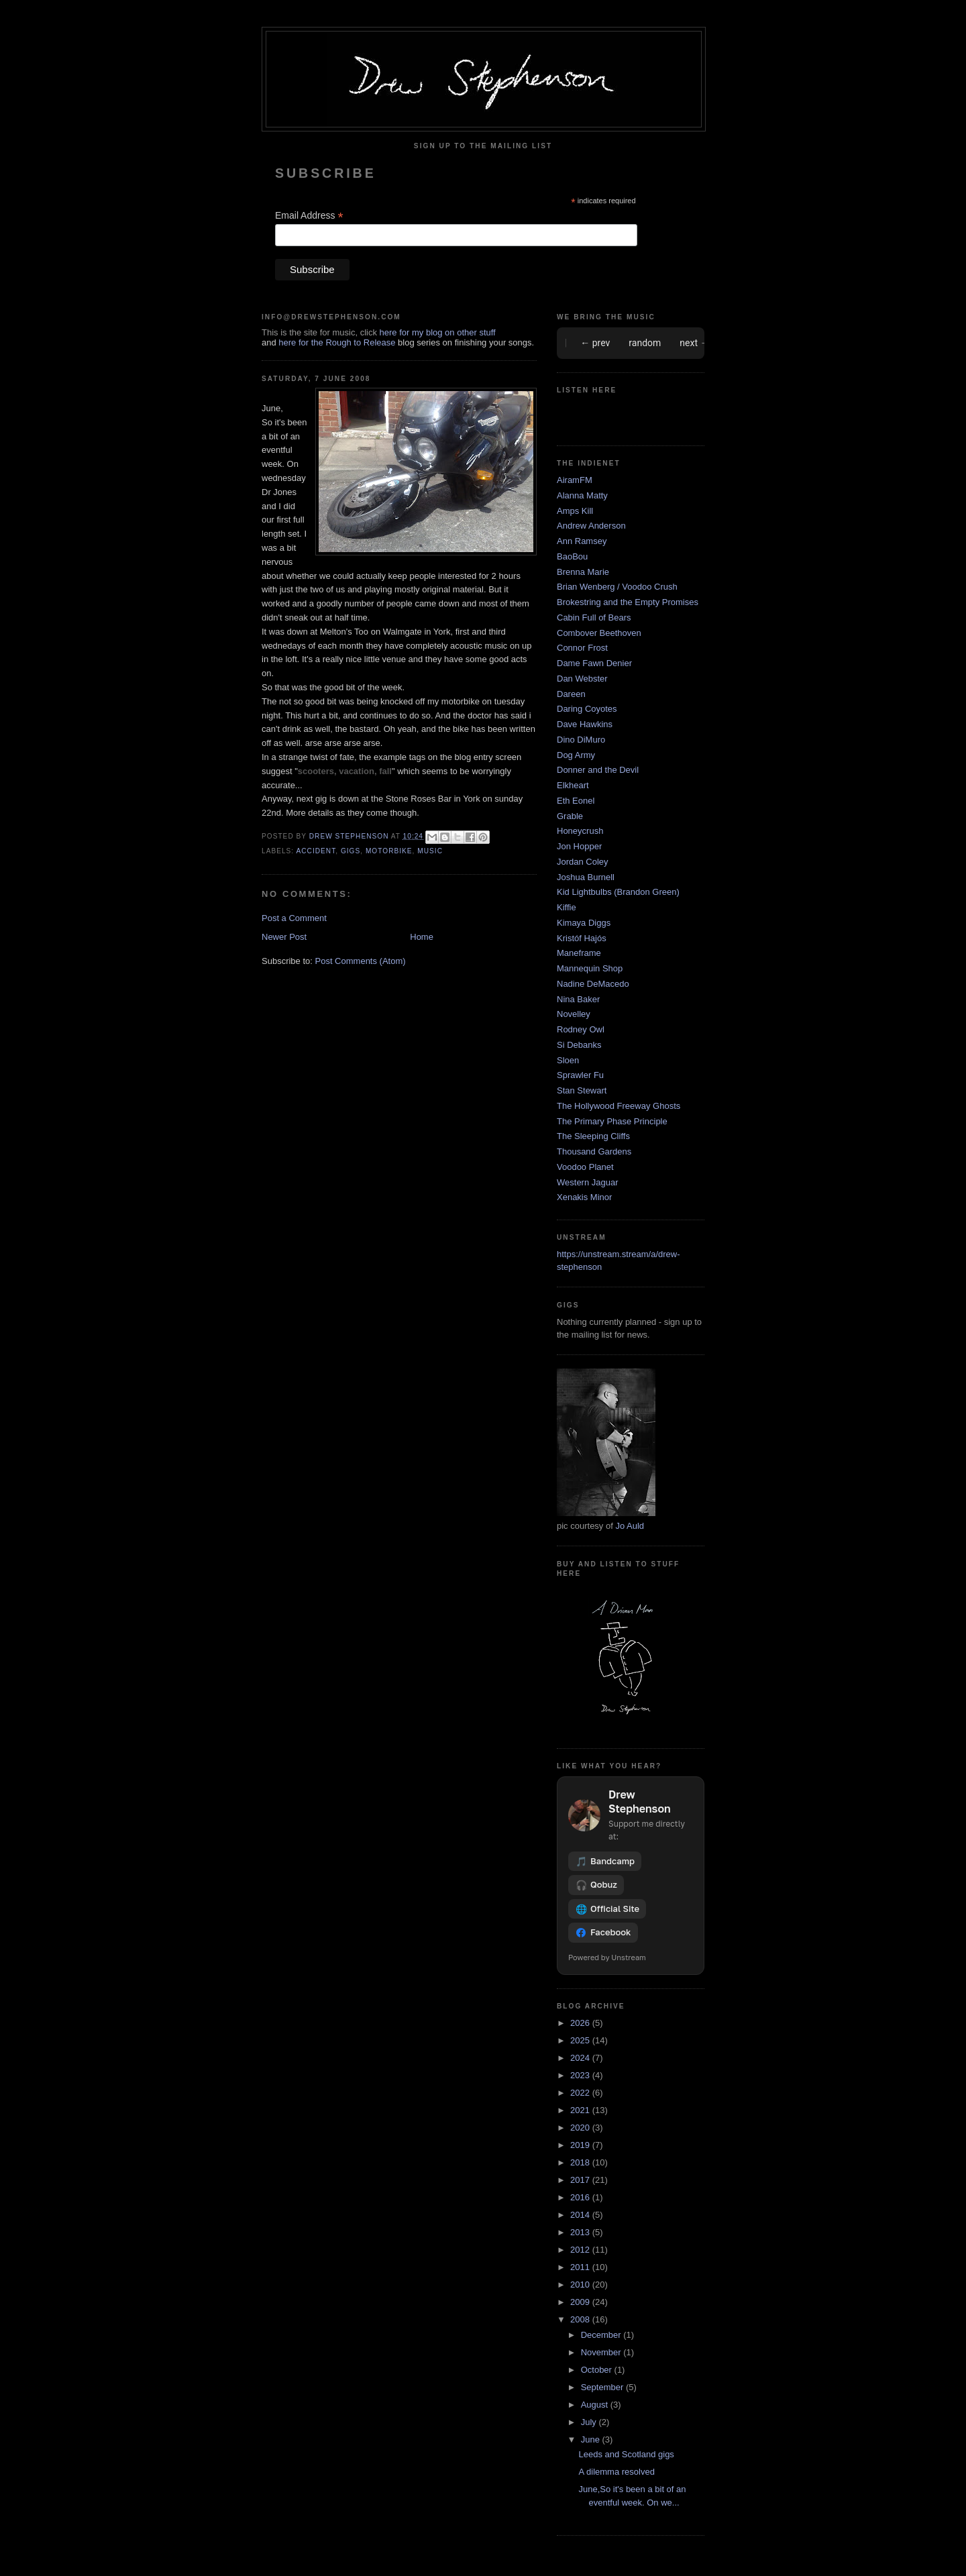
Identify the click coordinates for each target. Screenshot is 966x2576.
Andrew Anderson (591, 526)
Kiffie (566, 907)
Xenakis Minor (584, 1197)
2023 (581, 2075)
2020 (581, 2128)
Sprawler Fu (580, 1075)
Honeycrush (580, 831)
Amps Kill (575, 511)
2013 (581, 2232)
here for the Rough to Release (336, 342)
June (591, 2439)
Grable (570, 816)
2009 (581, 2302)
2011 (581, 2267)
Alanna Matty (582, 495)
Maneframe (579, 953)
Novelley (573, 1014)
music (430, 851)
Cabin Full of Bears (594, 617)
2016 (581, 2197)
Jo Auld (629, 1526)
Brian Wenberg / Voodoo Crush (617, 587)
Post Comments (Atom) (360, 961)
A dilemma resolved (616, 2472)
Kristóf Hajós (581, 938)
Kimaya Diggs (583, 923)
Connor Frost (582, 648)
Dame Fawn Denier (594, 663)
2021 (581, 2110)
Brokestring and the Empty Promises (627, 602)
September (603, 2387)
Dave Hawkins (584, 724)
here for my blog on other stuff (438, 332)
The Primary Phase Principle (612, 1121)
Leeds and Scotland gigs (626, 2454)
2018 (581, 2162)
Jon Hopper (579, 846)
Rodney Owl (580, 1029)
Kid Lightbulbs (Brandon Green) (618, 892)
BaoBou (572, 556)
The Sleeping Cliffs (593, 1136)
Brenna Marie (583, 572)
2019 (581, 2145)
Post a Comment (294, 918)
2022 (581, 2093)
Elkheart (573, 785)
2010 (581, 2284)
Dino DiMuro (581, 740)
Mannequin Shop (590, 968)
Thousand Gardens (594, 1151)
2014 (581, 2215)
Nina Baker (578, 999)
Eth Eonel (575, 801)
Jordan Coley (582, 862)
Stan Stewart (581, 1090)
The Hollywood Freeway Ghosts (618, 1106)
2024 (581, 2058)
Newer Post (284, 937)
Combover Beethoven (599, 633)
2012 (581, 2250)
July (590, 2422)
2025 (581, 2040)
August (595, 2405)
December (602, 2335)
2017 (581, 2180)
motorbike (389, 851)
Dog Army (576, 755)
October (597, 2370)
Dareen (571, 694)
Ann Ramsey (581, 541)
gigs (350, 851)
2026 (581, 2023)
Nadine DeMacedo (593, 984)
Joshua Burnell (585, 877)
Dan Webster (582, 679)
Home (421, 937)
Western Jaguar (588, 1182)
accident (315, 851)
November (602, 2352)
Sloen (568, 1060)
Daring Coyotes (587, 709)
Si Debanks (579, 1045)
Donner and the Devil (598, 770)
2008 (581, 2319)
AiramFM (574, 480)
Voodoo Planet (585, 1167)
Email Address (309, 215)
